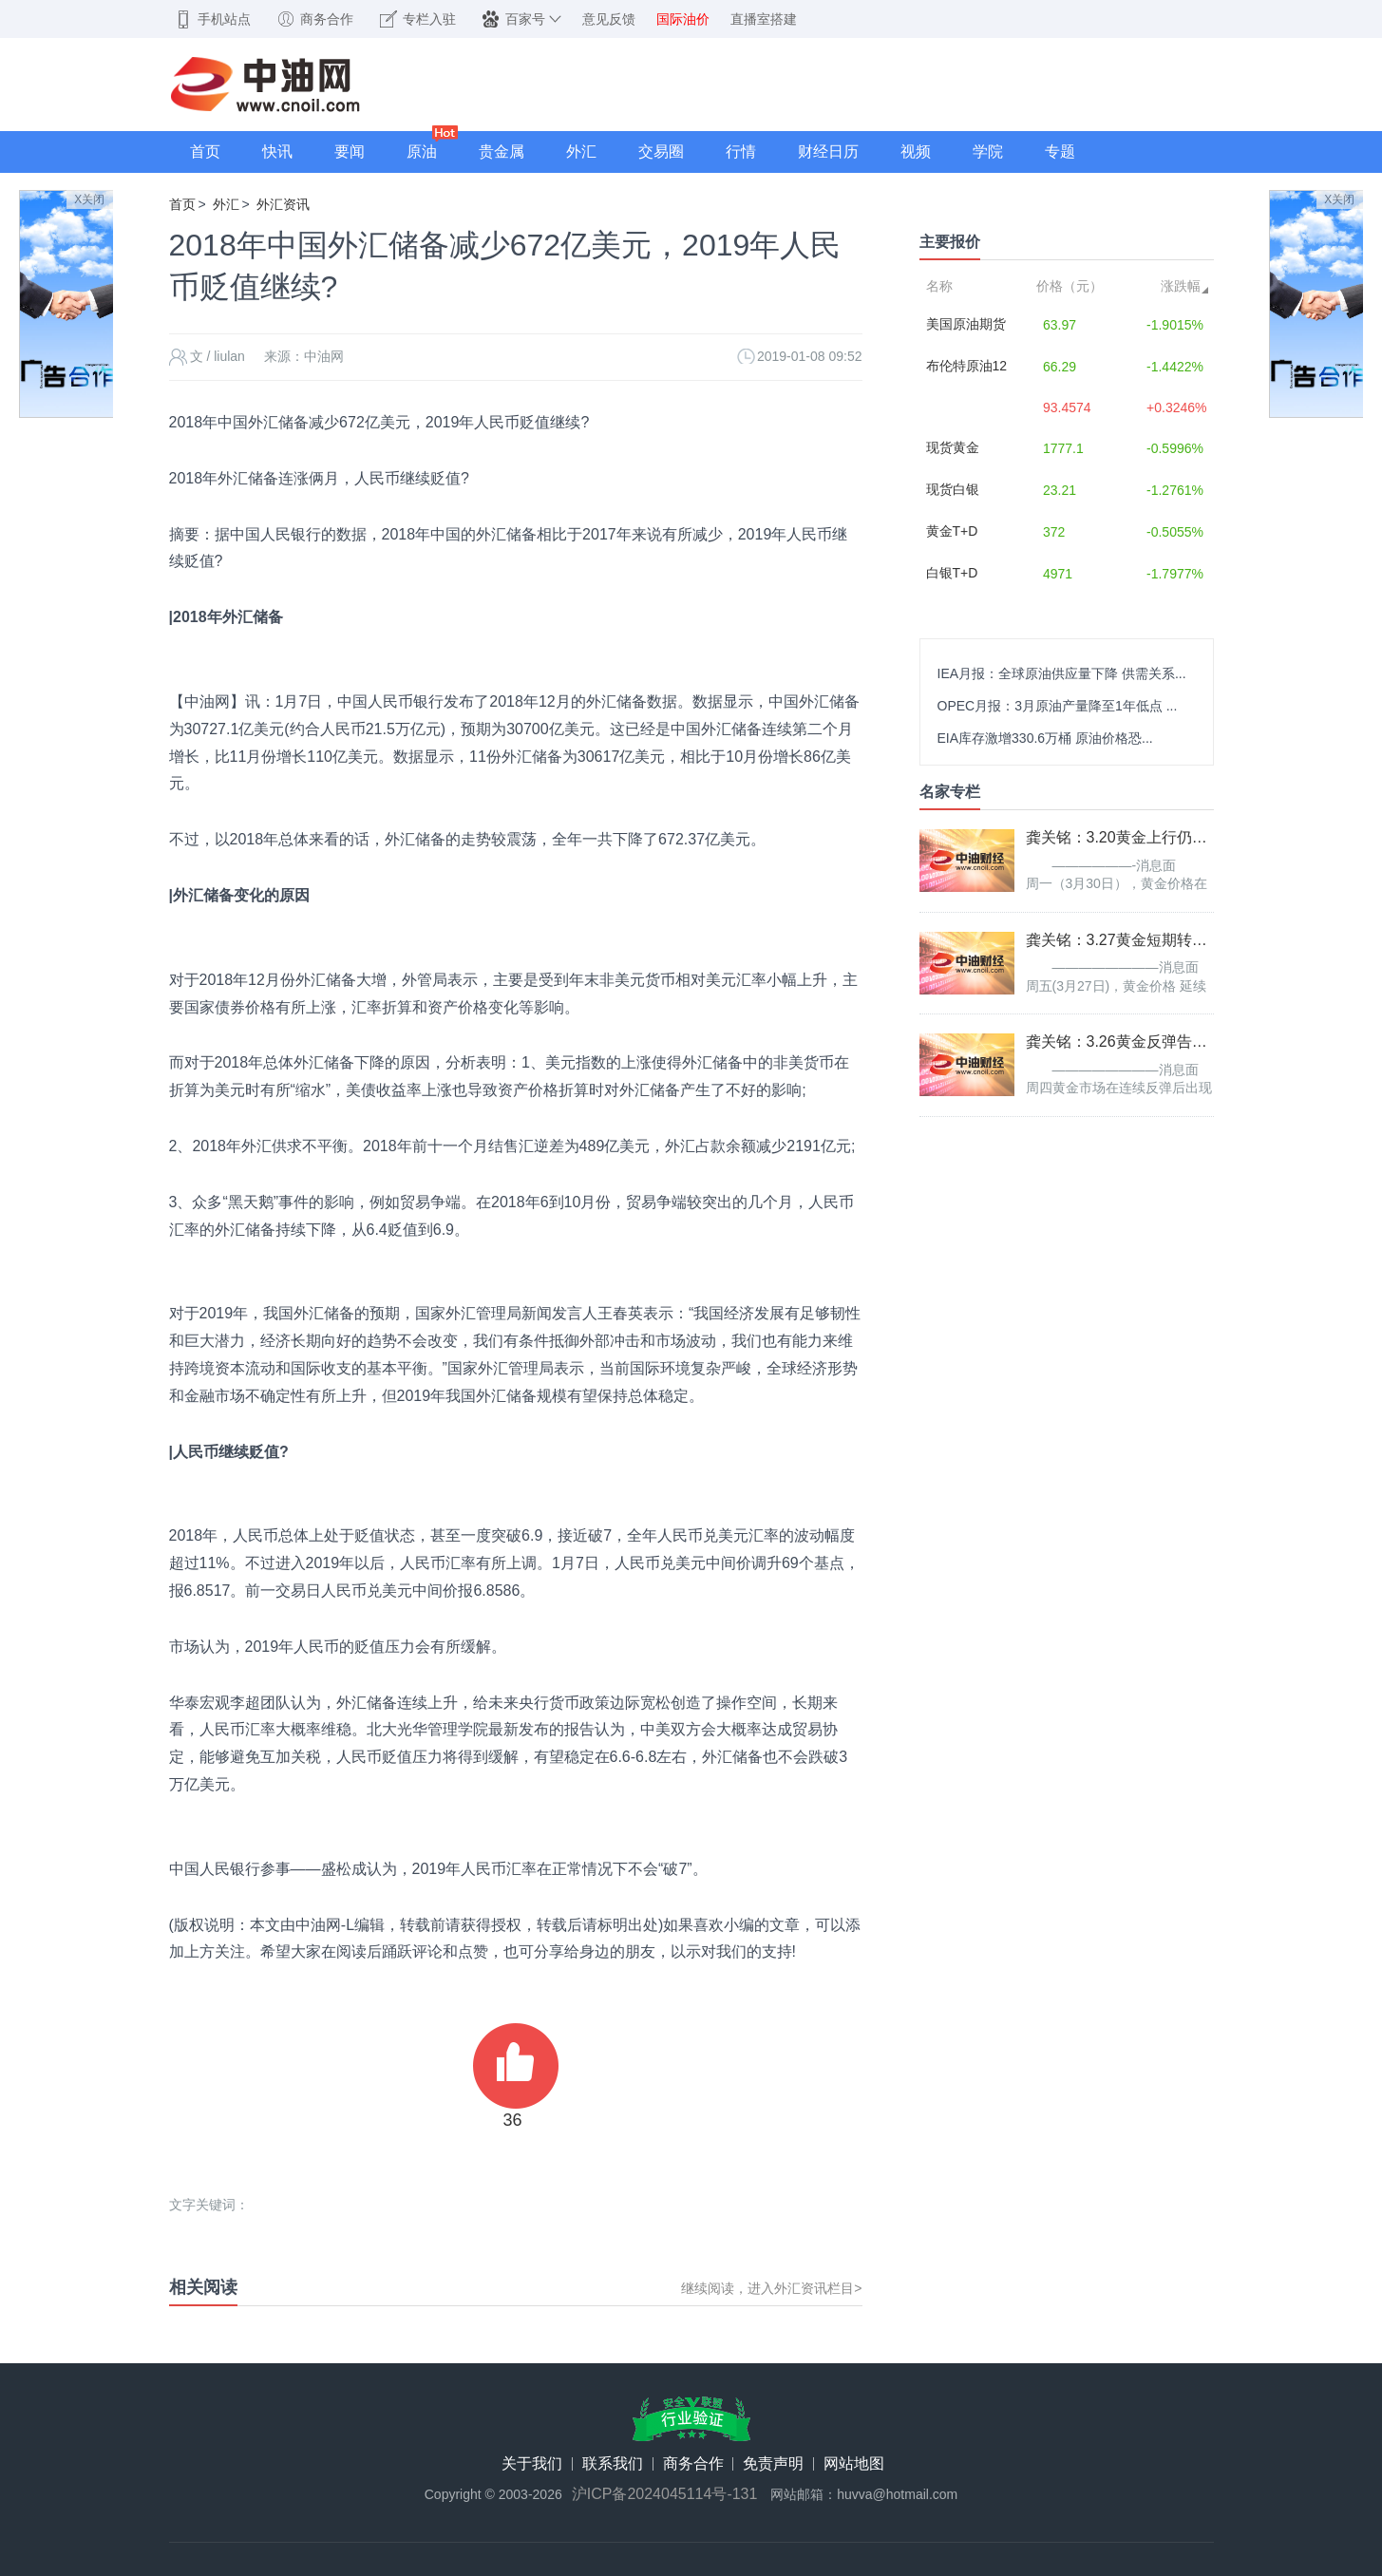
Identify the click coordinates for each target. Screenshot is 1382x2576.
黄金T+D (952, 531)
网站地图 (854, 2464)
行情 (741, 151)
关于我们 (532, 2464)
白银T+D (952, 572)
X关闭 (89, 199)
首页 (205, 151)
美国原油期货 (966, 323)
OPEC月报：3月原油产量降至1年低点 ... (1057, 705)
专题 (1060, 151)
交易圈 (661, 151)
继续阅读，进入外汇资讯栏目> (771, 2288)
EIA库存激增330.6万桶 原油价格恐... (1045, 738)
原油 (422, 151)
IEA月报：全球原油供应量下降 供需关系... (1061, 673)
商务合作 (693, 2464)
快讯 (277, 151)
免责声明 (773, 2464)
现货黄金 (952, 447)
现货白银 (952, 489)
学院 (988, 151)
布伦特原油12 (967, 365)
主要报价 (949, 242)
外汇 (581, 151)
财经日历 (828, 151)
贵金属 (501, 151)
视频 (915, 151)
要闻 (349, 151)
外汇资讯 (283, 204)
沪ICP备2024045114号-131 (665, 2494)
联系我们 (612, 2464)
